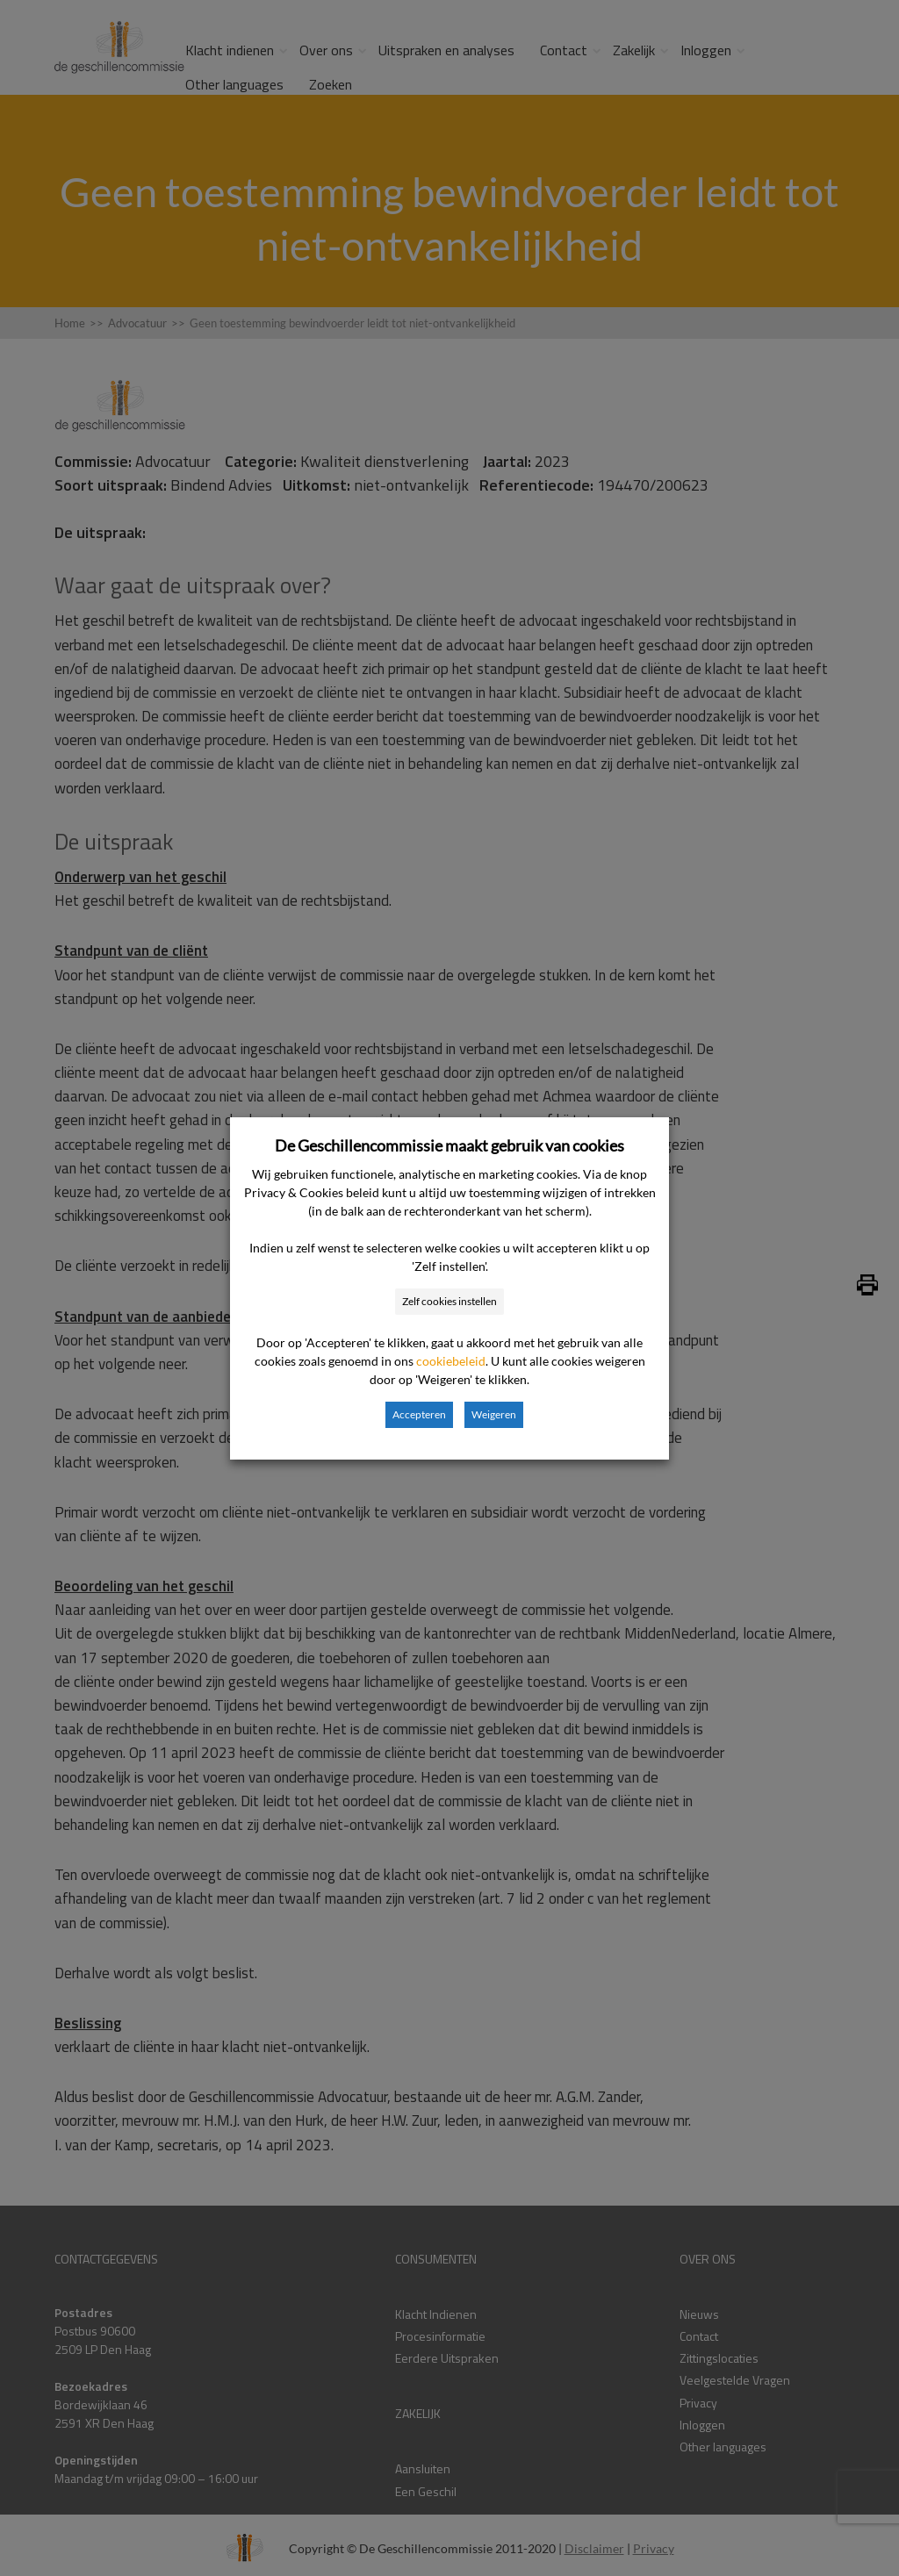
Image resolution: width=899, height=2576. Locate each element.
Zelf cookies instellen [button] (449, 1301)
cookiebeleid (450, 1360)
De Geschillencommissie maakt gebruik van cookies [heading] (449, 1145)
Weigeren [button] (493, 1414)
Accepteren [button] (419, 1414)
